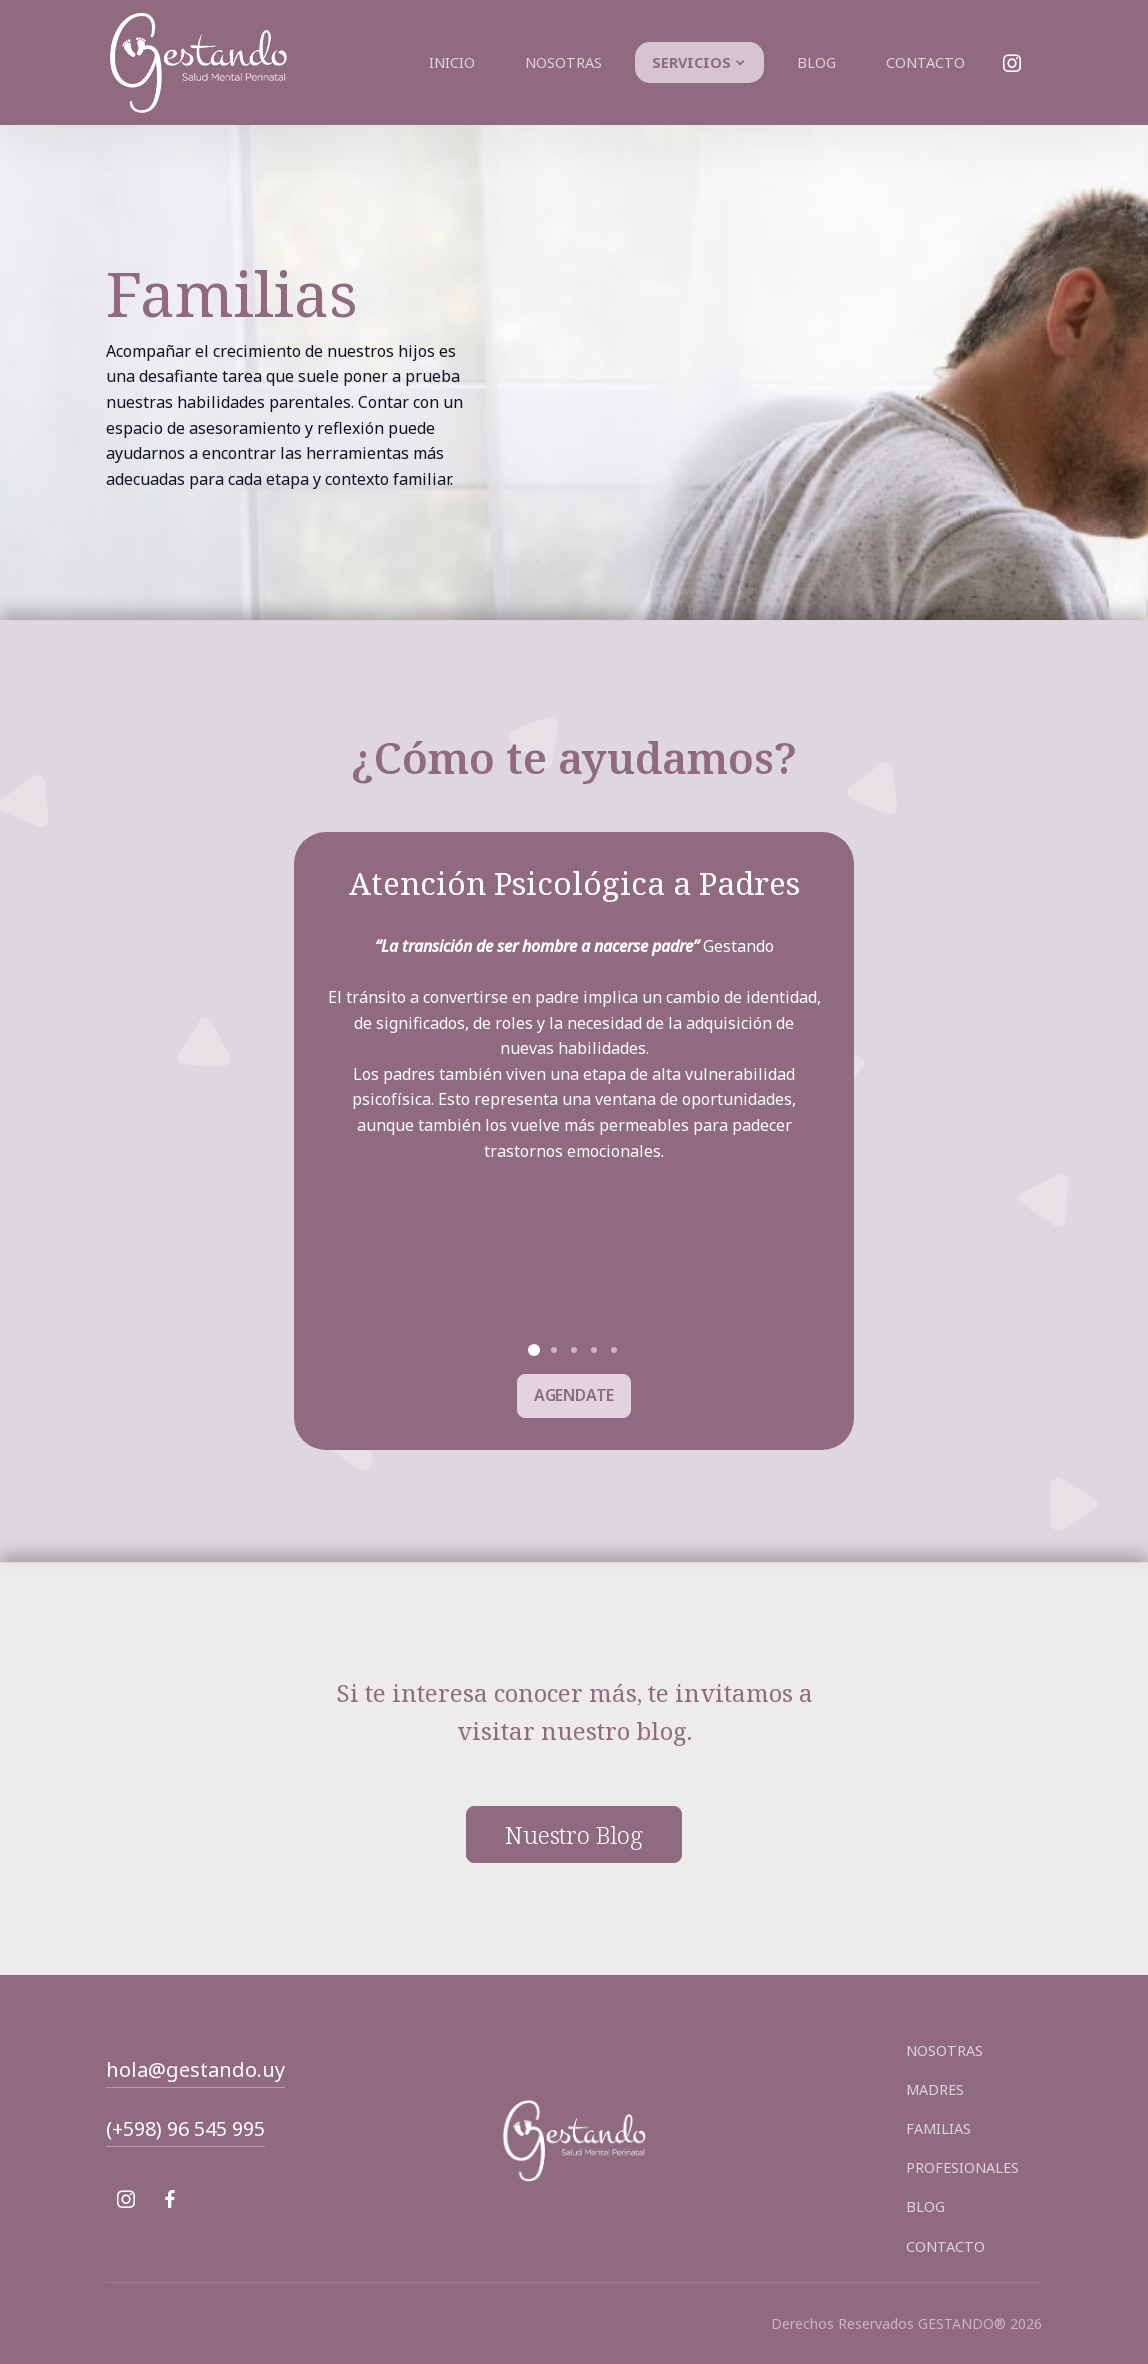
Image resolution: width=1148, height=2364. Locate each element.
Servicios (691, 62)
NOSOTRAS (944, 2050)
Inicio (452, 62)
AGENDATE (574, 1395)
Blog (816, 62)
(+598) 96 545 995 (185, 2128)
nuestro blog (574, 1835)
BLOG (925, 2206)
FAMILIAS (938, 2128)
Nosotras (563, 62)
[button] (534, 1350)
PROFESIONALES (962, 2167)
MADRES (935, 2089)
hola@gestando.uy (195, 2069)
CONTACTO (945, 2246)
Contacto (925, 62)
